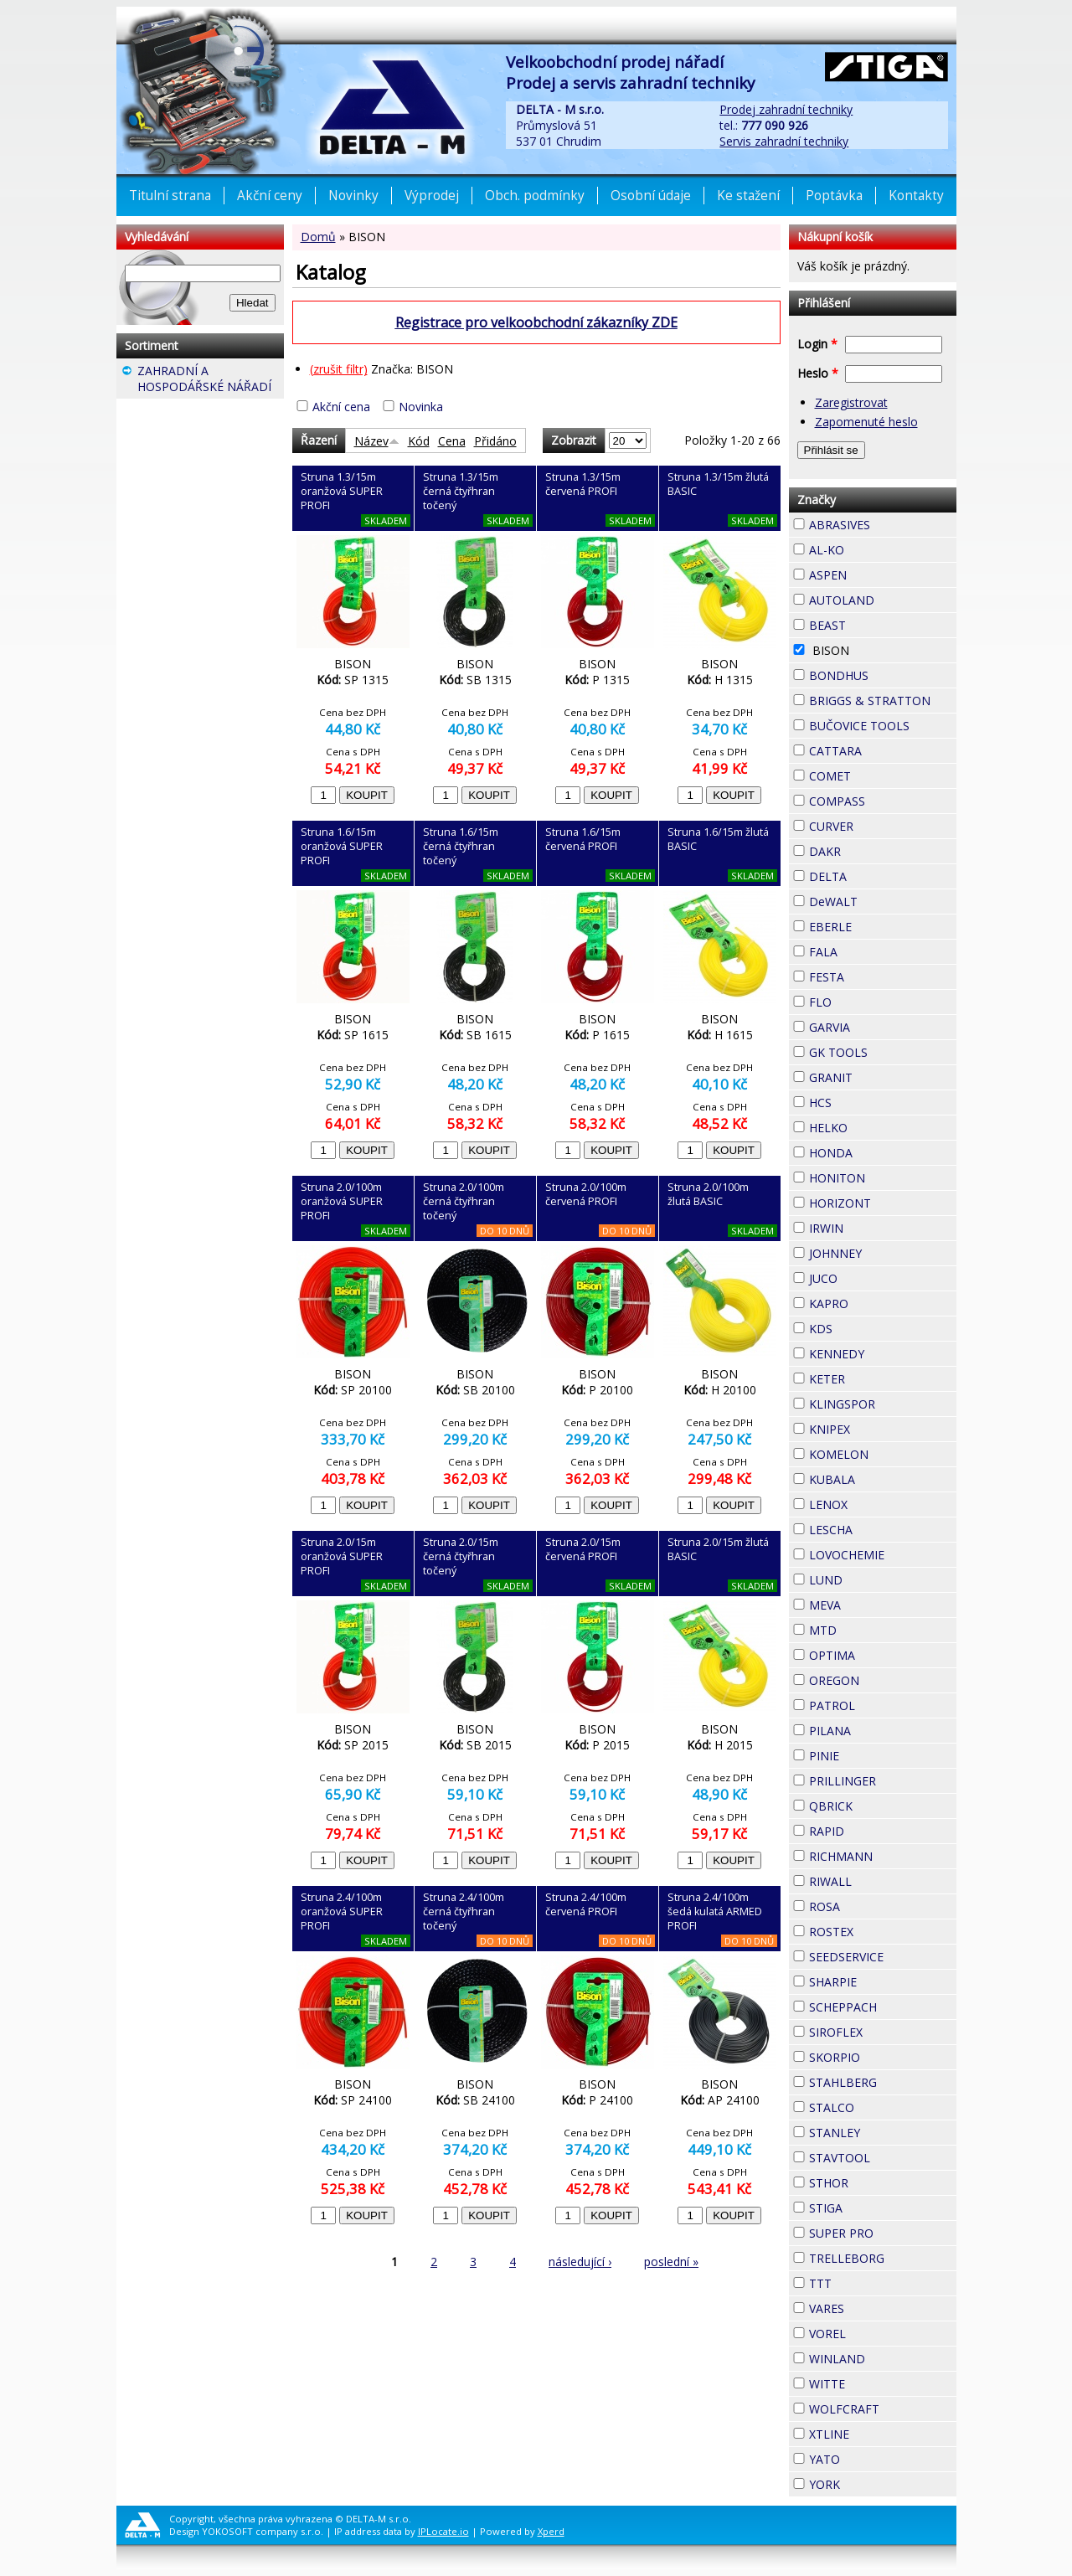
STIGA (872, 2206)
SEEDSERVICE (882, 1957)
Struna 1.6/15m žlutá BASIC (718, 839)
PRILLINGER (882, 1781)
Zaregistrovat (851, 402)
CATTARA (882, 751)
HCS (862, 1100)
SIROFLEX (882, 2032)
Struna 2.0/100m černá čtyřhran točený (463, 1201)
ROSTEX (882, 1931)
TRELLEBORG (882, 2258)
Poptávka (834, 195)
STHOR (878, 2181)
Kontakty (916, 195)
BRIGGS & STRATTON (882, 700)
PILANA (881, 1728)
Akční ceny (269, 195)
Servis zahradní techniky (783, 141)
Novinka (421, 406)
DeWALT (882, 901)
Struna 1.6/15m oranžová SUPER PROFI (342, 846)
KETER (875, 1377)
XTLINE (879, 2432)
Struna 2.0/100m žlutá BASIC (708, 1194)
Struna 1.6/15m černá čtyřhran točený (460, 846)
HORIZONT (882, 1203)
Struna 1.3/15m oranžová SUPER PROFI (342, 491)
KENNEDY (882, 1354)
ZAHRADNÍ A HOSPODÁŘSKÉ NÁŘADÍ (210, 381)
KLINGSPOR (882, 1404)
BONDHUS (882, 675)
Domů (318, 237)
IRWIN (873, 1226)
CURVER (882, 826)
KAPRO (878, 1301)
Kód (419, 441)
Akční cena (341, 406)
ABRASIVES (882, 525)
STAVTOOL (882, 2158)
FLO (862, 1000)
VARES (874, 2306)
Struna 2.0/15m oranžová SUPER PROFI (342, 1556)
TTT (862, 2281)
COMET (881, 774)
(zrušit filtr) (339, 369)
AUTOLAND (882, 600)
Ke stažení (748, 195)
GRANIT (882, 1075)
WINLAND (882, 2359)
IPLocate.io (443, 2531)
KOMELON (882, 1454)
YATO (870, 2457)
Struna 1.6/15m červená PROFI (583, 839)
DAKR (871, 849)
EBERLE (882, 924)
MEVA (871, 1603)
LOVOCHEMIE (882, 1555)
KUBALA (882, 1479)
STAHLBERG (882, 2082)
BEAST (876, 623)
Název (376, 441)
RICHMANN (882, 1856)
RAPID (874, 1829)
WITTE (875, 2382)
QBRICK (882, 1804)
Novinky (353, 195)
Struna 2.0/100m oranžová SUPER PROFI (342, 1201)
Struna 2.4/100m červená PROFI (585, 1904)
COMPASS (882, 801)
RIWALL (882, 1879)
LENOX (877, 1502)
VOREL (876, 2331)
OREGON (882, 1680)
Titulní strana (170, 195)
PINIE (869, 1754)
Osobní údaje (651, 195)
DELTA (877, 874)
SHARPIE (882, 1982)
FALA (867, 950)
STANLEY (882, 2132)
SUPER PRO (882, 2233)
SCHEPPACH (882, 2007)
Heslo (817, 373)
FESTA (874, 975)
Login (817, 344)
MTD (867, 1628)
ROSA (870, 1904)
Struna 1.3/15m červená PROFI (583, 484)
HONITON (882, 1178)
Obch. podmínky (535, 195)
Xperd (551, 2531)
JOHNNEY (882, 1253)
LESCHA (882, 1527)
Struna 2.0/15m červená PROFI (583, 1549)
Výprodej (432, 195)
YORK (870, 2482)
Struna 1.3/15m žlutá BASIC (718, 484)
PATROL (882, 1705)
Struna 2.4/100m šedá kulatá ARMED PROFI (714, 1911)
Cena (452, 441)
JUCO (867, 1276)
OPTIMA (882, 1655)
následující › (580, 2261)
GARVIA (880, 1025)
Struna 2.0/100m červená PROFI (585, 1194)
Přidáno (495, 441)
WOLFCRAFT (882, 2409)
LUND (872, 1578)
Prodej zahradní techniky (786, 109)
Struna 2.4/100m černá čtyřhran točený (463, 1911)
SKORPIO (882, 2057)
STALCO (882, 2107)
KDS (862, 1326)
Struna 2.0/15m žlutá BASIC (718, 1549)
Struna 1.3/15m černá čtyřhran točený (460, 491)
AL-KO (874, 548)
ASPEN (877, 573)
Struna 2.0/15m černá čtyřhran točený (460, 1556)
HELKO (877, 1125)
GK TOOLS (882, 1052)
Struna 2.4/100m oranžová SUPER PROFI (342, 1911)
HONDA (882, 1151)
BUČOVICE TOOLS (882, 726)
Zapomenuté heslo (866, 422)
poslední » (671, 2261)
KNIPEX (880, 1427)
